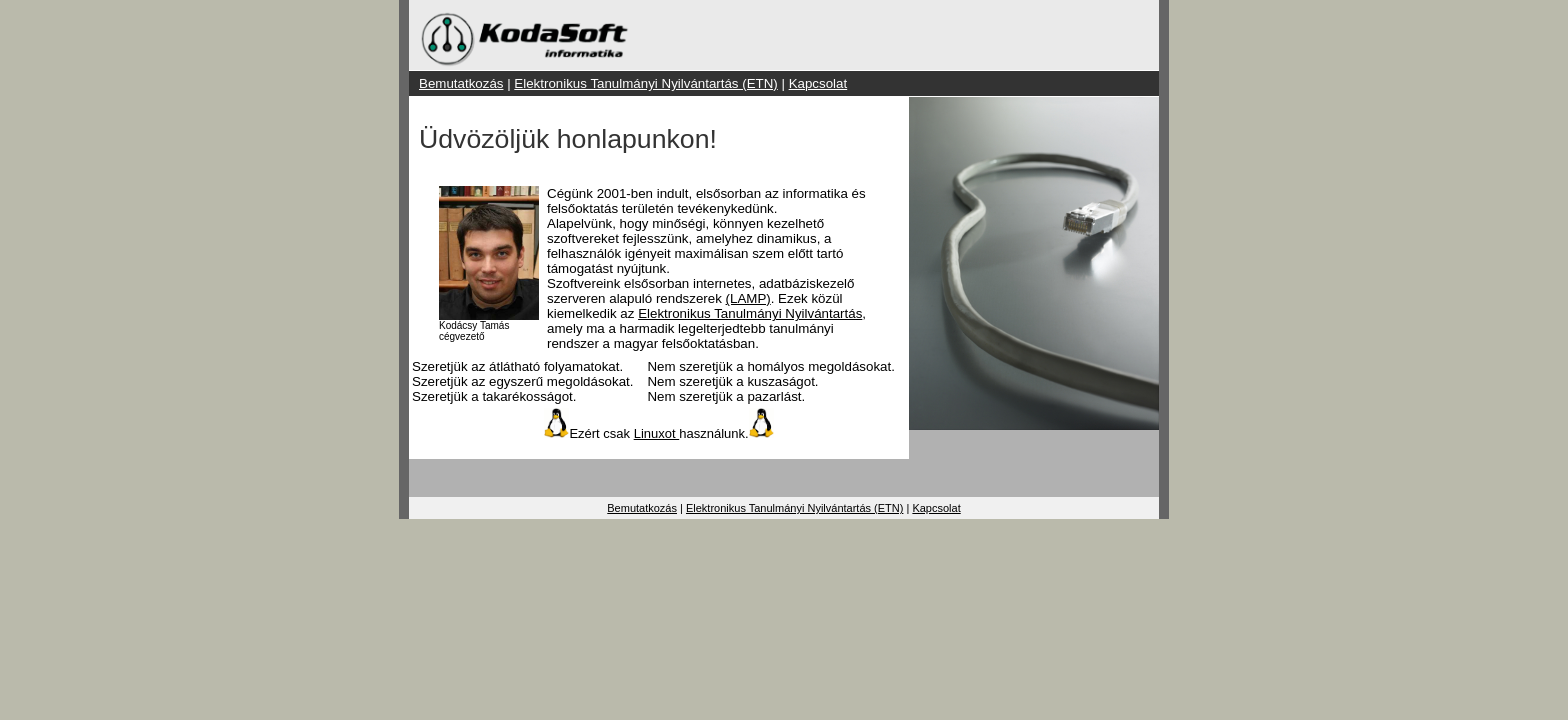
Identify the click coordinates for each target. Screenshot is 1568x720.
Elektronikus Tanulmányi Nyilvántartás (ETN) (645, 83)
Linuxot (657, 433)
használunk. (713, 433)
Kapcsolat (818, 83)
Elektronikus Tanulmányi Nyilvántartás (750, 313)
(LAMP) (748, 298)
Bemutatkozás (461, 83)
